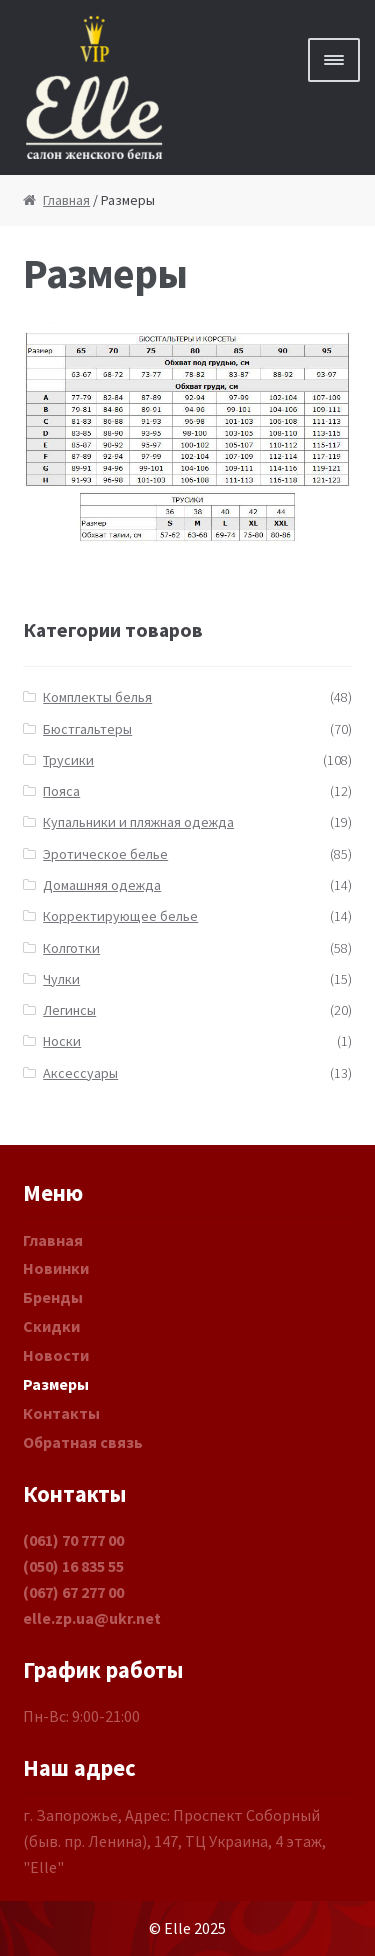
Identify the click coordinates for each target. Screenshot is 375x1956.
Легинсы (69, 1010)
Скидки (51, 1326)
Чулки (61, 979)
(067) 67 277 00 (73, 1592)
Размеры (56, 1384)
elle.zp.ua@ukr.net (92, 1618)
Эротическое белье (105, 854)
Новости (56, 1355)
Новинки (56, 1268)
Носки (62, 1041)
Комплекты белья (97, 697)
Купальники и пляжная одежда (138, 822)
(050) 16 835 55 (73, 1566)
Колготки (71, 948)
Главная (66, 200)
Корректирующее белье (120, 916)
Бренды (53, 1297)
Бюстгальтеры (87, 729)
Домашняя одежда (102, 885)
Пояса (61, 791)
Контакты (61, 1413)
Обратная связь (83, 1442)
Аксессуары (80, 1073)
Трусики (68, 760)
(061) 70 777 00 (73, 1540)
